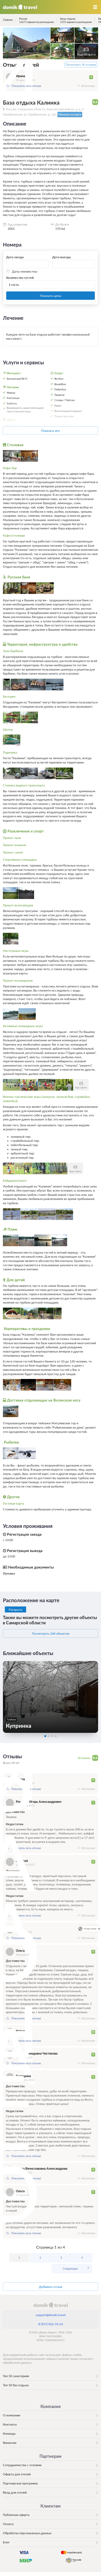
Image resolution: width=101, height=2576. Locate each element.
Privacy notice (90, 1929)
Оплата (8, 2524)
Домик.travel (20, 7)
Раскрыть (15, 1609)
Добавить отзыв (50, 2286)
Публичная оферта (16, 2515)
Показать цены (50, 295)
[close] (99, 1928)
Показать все (50, 430)
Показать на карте (69, 114)
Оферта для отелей (17, 2474)
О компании (11, 2415)
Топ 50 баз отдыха (16, 2385)
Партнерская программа (20, 2483)
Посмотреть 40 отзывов (81, 64)
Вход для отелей (15, 2492)
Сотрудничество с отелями (22, 2465)
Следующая (70, 2268)
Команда (9, 2433)
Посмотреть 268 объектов (50, 1633)
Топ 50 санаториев (16, 2376)
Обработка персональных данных (27, 2533)
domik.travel (50, 2305)
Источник (88, 85)
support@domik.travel (51, 2315)
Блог (6, 2542)
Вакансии (9, 2442)
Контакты (10, 2424)
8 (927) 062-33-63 (50, 2324)
